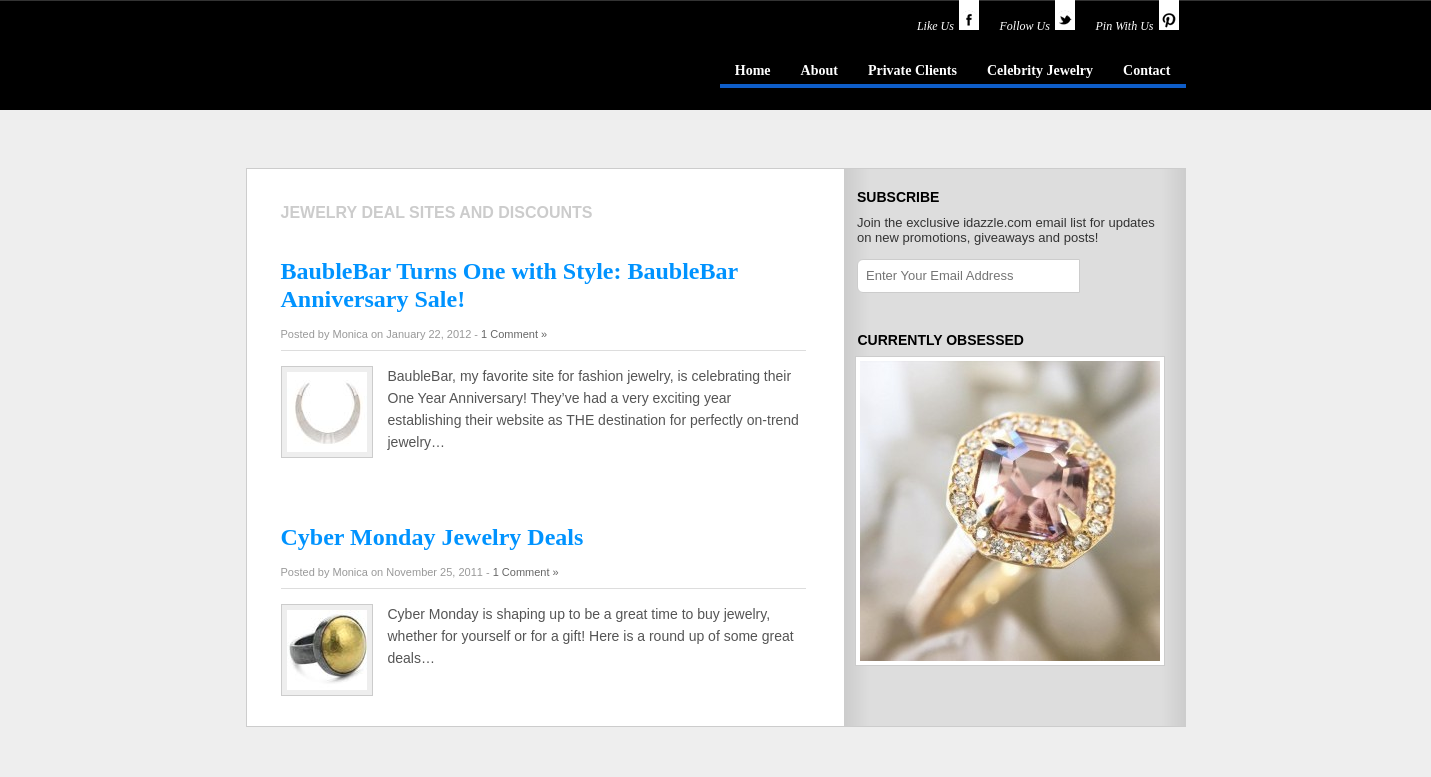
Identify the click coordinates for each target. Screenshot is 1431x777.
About (819, 70)
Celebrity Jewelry (1040, 70)
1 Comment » (514, 334)
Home (753, 70)
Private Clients (912, 70)
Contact (1146, 70)
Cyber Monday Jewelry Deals (432, 537)
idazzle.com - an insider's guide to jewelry (390, 69)
